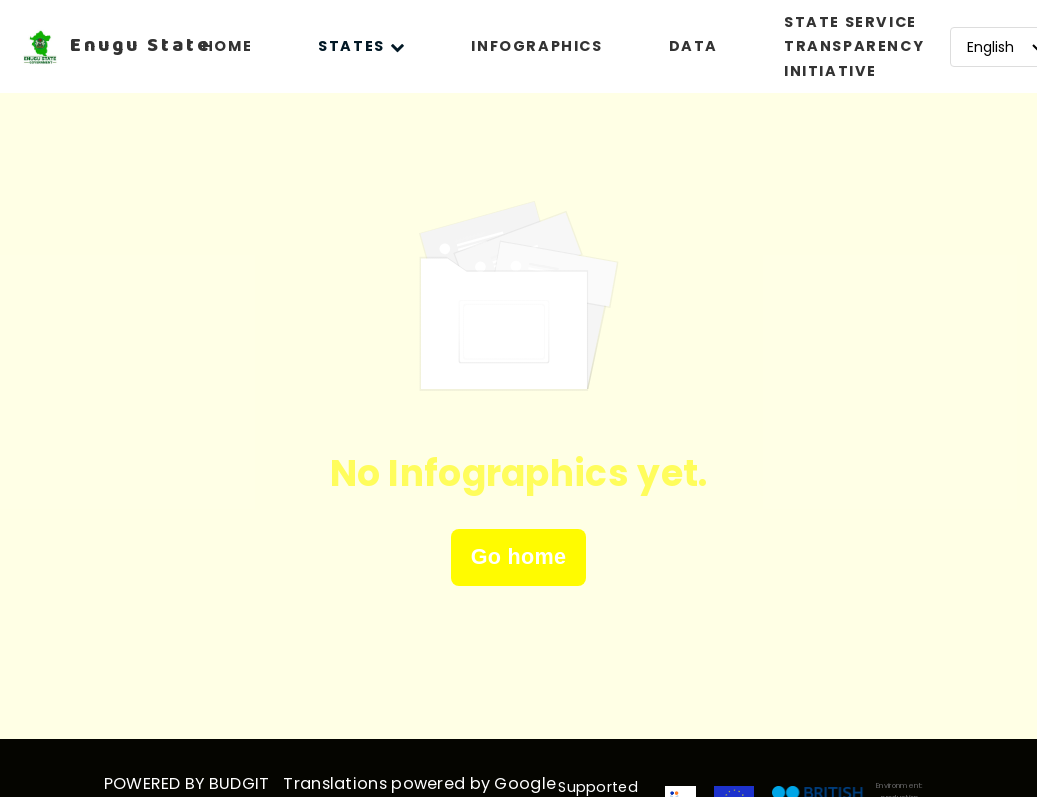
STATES (361, 46)
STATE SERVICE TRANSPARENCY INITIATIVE (854, 46)
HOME (227, 46)
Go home (519, 556)
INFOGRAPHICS (536, 46)
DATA (693, 46)
